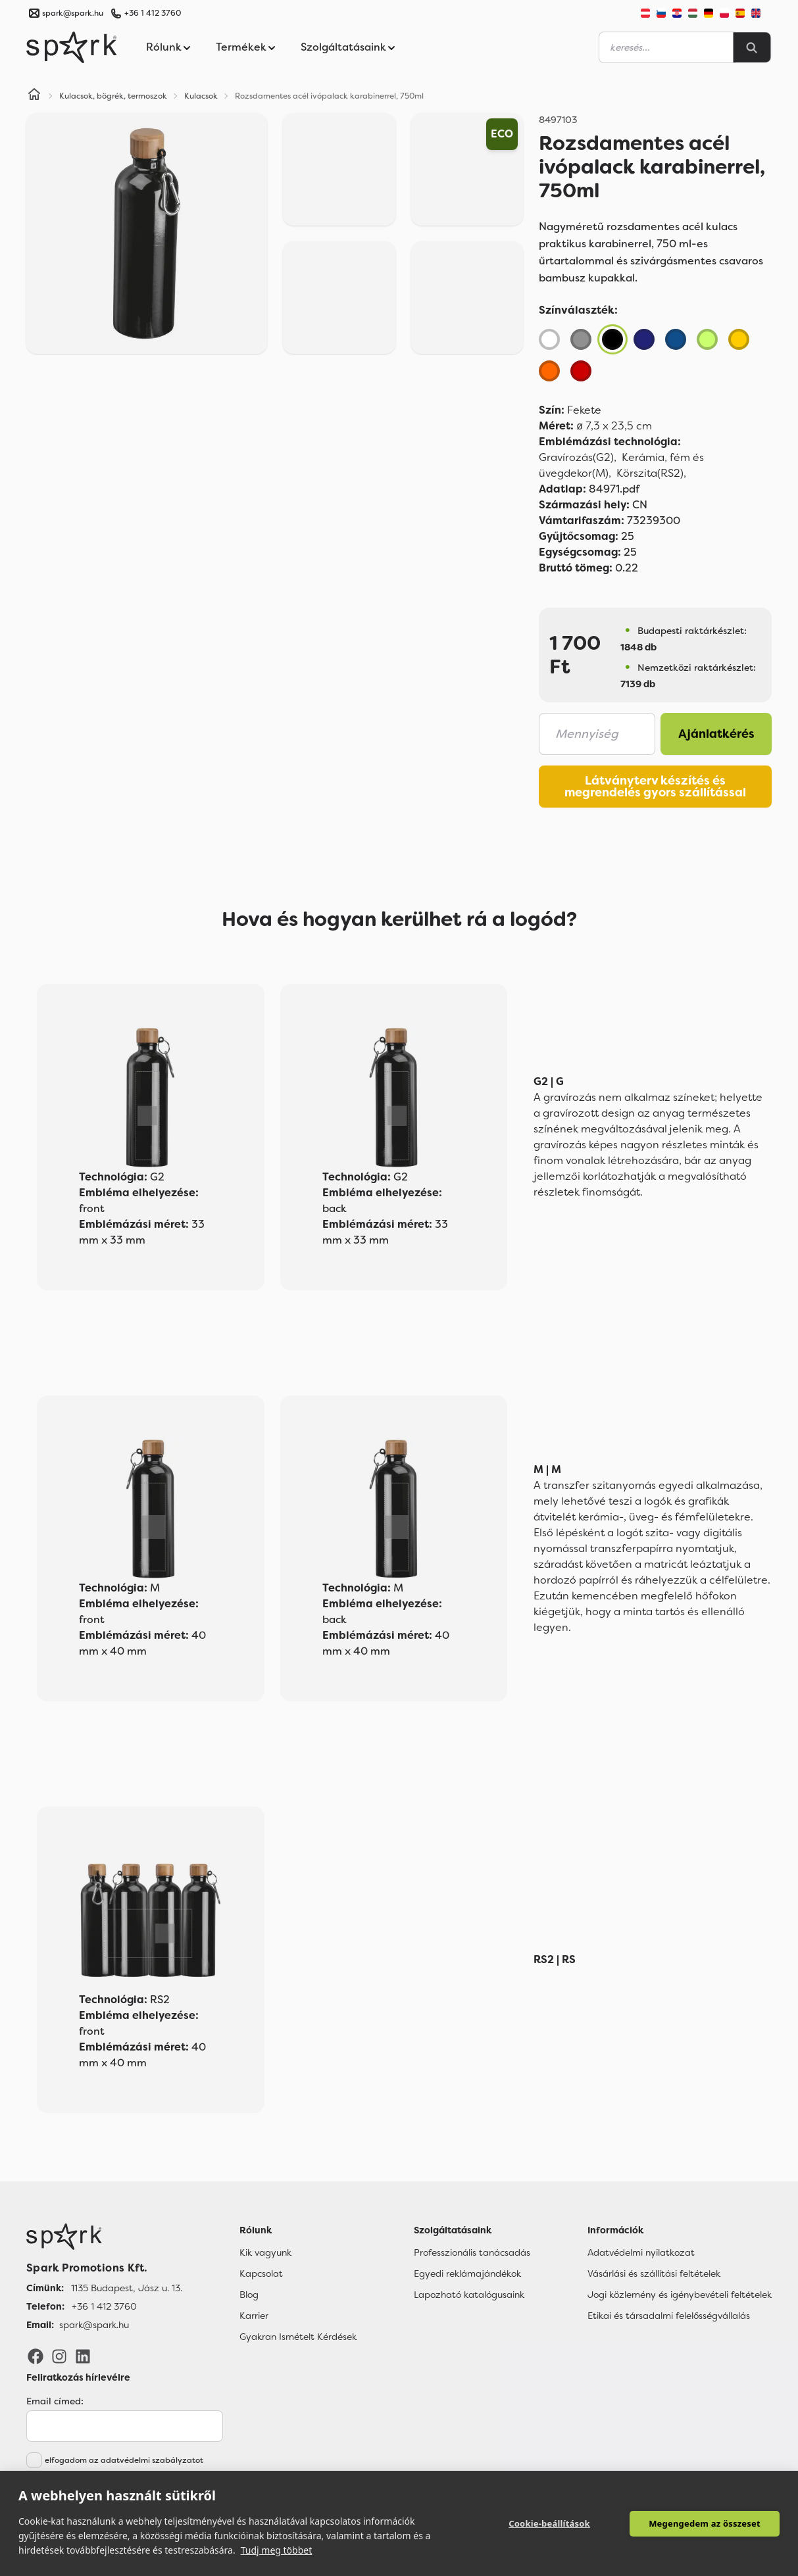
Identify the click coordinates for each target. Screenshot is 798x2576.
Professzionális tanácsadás (472, 2252)
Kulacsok (201, 96)
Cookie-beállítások (549, 2523)
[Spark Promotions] (71, 47)
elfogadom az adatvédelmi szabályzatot (124, 2460)
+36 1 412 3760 (152, 13)
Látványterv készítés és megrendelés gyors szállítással (655, 786)
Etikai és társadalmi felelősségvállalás (668, 2315)
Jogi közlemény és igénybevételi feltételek (679, 2294)
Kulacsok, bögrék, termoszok (113, 96)
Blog (249, 2294)
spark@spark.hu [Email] (94, 2325)
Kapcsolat (261, 2273)
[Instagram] (59, 2356)
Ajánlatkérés (716, 734)
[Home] (34, 96)
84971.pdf (589, 489)
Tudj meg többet (276, 2550)
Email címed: (55, 2401)
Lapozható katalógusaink (469, 2294)
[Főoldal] (104, 2237)
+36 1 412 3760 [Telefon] (104, 2306)
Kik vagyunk (265, 2252)
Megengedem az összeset (705, 2523)
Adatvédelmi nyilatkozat (641, 2252)
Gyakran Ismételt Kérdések (298, 2337)
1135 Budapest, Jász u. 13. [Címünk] (126, 2288)
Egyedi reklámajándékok (467, 2273)
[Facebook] (35, 2356)
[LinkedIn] (83, 2356)
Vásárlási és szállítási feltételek (653, 2273)
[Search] (752, 47)
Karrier (253, 2315)
